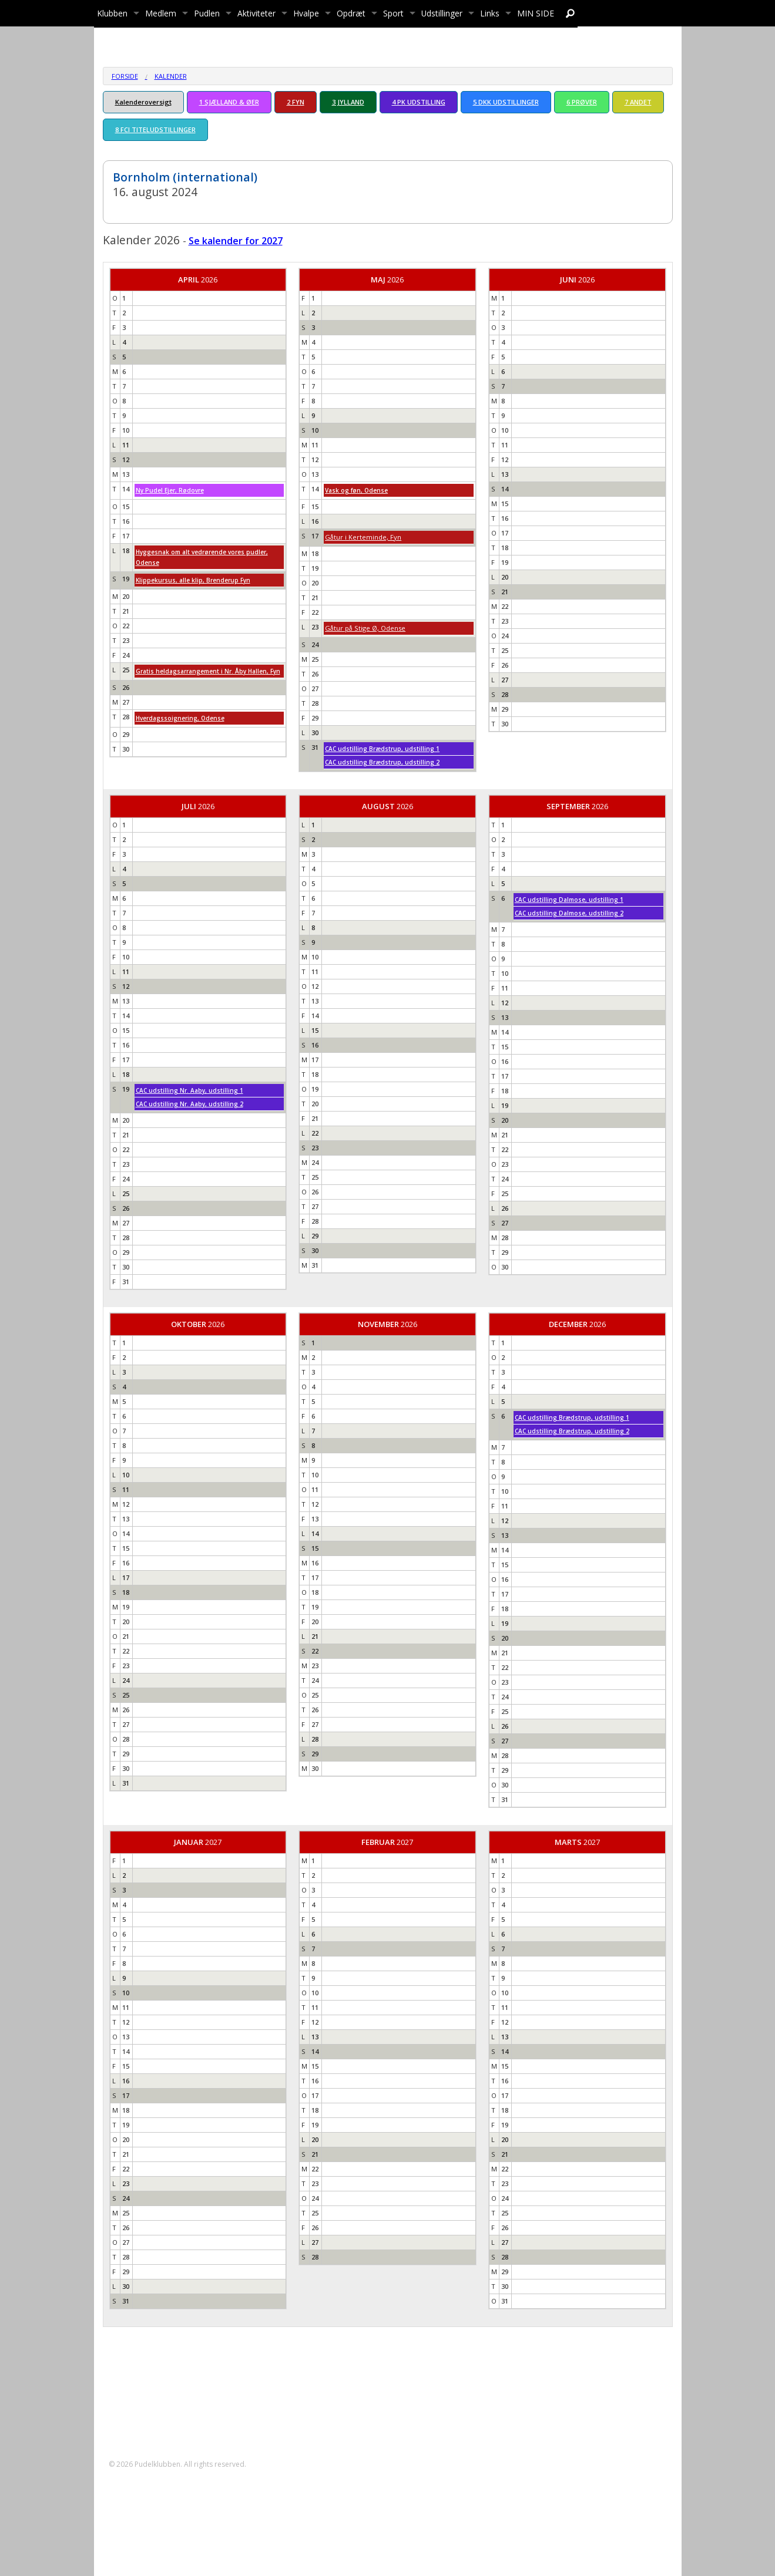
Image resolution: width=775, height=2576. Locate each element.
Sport (393, 13)
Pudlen (207, 13)
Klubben (112, 13)
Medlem (160, 13)
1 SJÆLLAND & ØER (229, 101)
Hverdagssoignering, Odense (180, 718)
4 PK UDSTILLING (418, 101)
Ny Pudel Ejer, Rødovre (170, 490)
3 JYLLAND (348, 101)
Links (489, 13)
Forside (125, 76)
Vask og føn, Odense (356, 490)
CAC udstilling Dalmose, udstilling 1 (569, 899)
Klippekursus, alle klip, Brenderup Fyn (193, 580)
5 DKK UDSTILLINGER (506, 101)
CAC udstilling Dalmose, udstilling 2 (569, 913)
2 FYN (295, 101)
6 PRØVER (581, 101)
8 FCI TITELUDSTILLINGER (155, 129)
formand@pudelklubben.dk (172, 2412)
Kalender (171, 76)
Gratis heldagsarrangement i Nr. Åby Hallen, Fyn (208, 671)
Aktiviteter (256, 13)
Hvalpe (306, 13)
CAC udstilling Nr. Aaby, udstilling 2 (189, 1104)
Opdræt (351, 13)
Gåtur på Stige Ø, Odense (365, 628)
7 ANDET (638, 101)
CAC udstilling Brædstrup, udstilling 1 (382, 749)
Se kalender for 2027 (236, 240)
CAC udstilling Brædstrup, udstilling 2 (382, 762)
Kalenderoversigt (143, 101)
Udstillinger (441, 13)
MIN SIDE (535, 13)
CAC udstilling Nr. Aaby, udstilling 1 (189, 1090)
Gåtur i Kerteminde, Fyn (363, 537)
